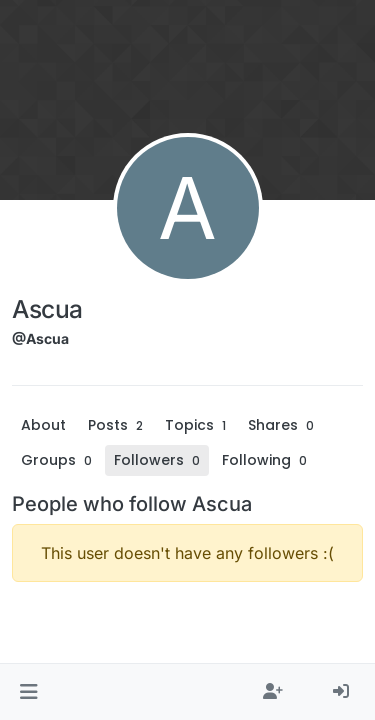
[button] (28, 692)
